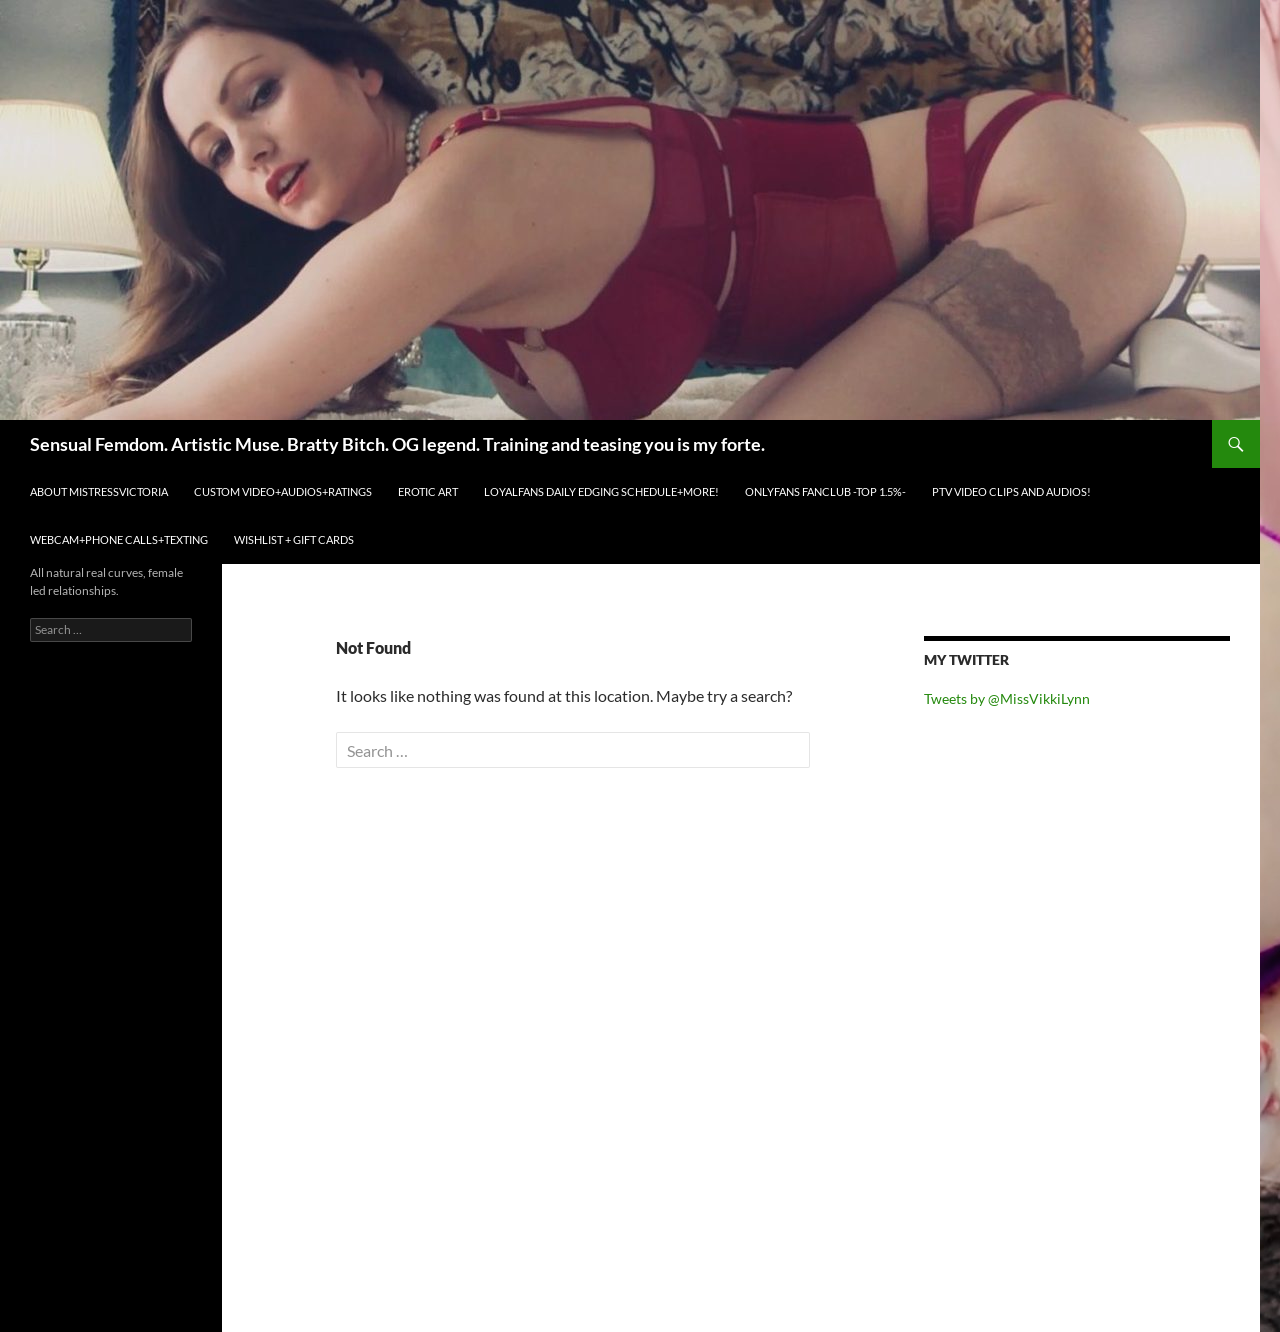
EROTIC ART (428, 491)
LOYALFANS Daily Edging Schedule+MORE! (601, 491)
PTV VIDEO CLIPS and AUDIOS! (1011, 491)
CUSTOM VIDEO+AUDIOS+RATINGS (283, 491)
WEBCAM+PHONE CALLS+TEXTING (119, 539)
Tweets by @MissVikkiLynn (1007, 698)
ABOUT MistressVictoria (99, 491)
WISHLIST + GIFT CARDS (294, 539)
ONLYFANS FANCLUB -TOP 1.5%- (825, 491)
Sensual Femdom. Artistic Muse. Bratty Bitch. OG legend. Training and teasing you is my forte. (397, 444)
